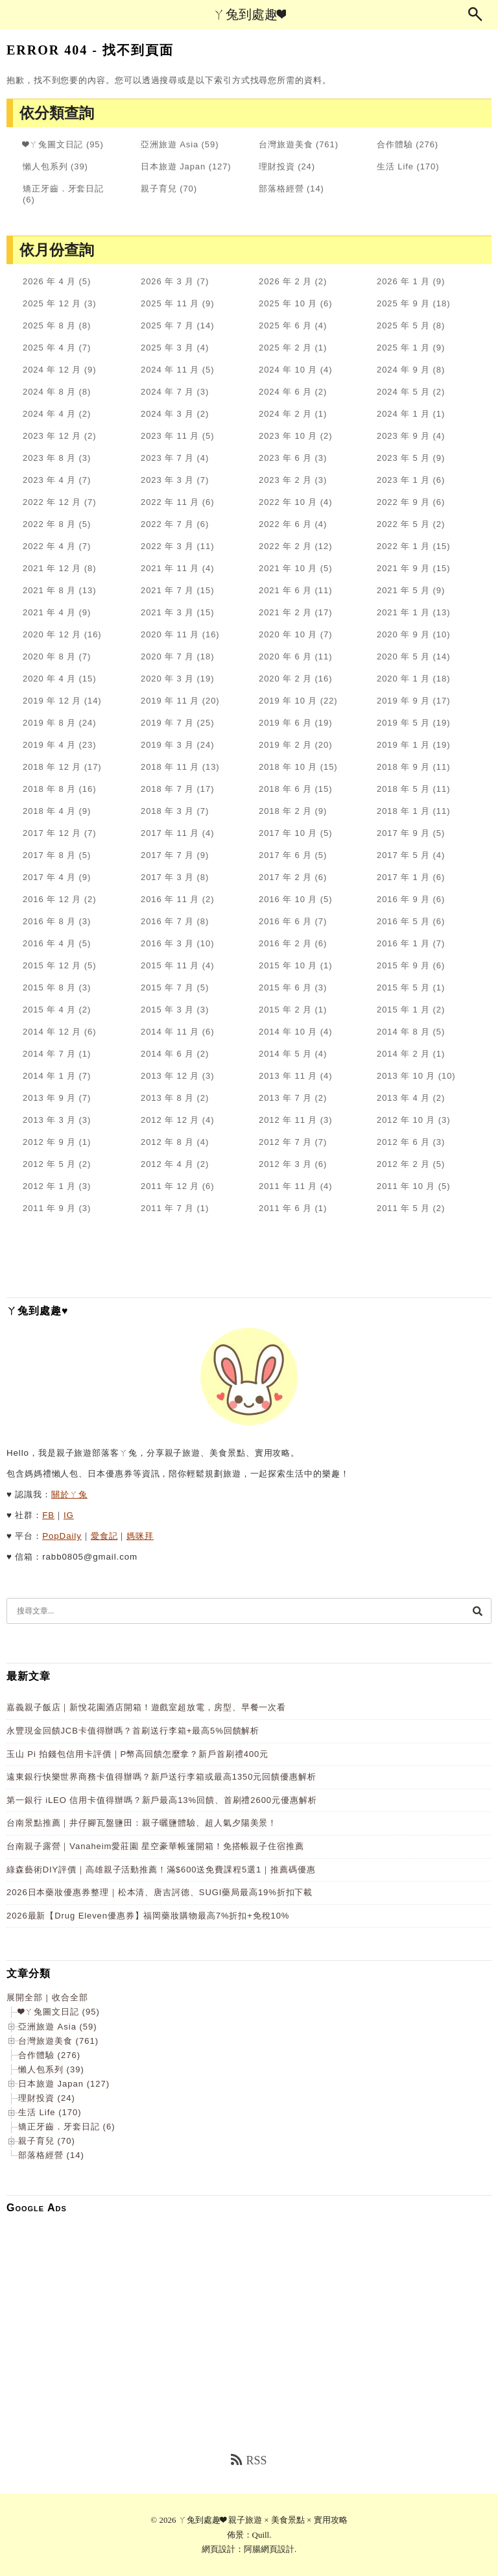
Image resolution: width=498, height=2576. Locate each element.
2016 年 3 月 (167, 943)
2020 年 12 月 (52, 634)
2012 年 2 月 (403, 1164)
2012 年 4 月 (167, 1164)
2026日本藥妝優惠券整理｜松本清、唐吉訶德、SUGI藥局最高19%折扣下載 (159, 1892)
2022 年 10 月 (288, 502)
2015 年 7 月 (167, 987)
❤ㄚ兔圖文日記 (53, 144)
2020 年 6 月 (285, 656)
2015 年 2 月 (285, 1009)
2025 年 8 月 (49, 325)
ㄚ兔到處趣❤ (249, 14)
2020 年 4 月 (49, 678)
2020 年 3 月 (167, 678)
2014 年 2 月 (403, 1054)
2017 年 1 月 (403, 877)
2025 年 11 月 (170, 303)
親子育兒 (159, 188)
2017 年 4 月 (49, 877)
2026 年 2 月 (285, 281)
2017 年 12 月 (52, 833)
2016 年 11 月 (170, 899)
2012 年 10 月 (406, 1120)
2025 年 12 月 (52, 303)
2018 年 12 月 (52, 767)
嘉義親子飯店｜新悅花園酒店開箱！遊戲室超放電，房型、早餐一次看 (146, 1707)
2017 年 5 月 (403, 855)
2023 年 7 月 (167, 458)
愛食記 (104, 1536)
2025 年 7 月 (167, 325)
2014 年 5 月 (285, 1054)
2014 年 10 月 (288, 1032)
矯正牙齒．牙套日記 (63, 188)
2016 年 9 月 (403, 899)
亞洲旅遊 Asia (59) (57, 2026)
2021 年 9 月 (403, 568)
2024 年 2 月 (285, 414)
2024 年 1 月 (403, 414)
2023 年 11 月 (170, 436)
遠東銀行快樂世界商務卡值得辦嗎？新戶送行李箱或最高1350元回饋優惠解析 (161, 1777)
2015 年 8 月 (49, 987)
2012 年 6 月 (403, 1142)
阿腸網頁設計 (269, 2549)
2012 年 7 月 (285, 1142)
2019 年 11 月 (170, 700)
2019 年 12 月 (52, 700)
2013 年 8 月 (167, 1098)
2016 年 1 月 (403, 943)
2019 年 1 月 (403, 745)
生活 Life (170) (50, 2112)
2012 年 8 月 (167, 1142)
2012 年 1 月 (49, 1186)
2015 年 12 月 (52, 965)
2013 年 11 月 (288, 1076)
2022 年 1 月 (403, 546)
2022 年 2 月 (285, 546)
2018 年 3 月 (167, 811)
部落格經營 (281, 188)
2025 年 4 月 (49, 347)
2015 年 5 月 (403, 987)
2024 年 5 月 (403, 392)
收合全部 (70, 1997)
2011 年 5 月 (403, 1208)
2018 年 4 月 (49, 811)
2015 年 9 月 (403, 965)
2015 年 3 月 (167, 1009)
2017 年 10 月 (288, 833)
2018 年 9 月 (403, 767)
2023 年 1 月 (403, 480)
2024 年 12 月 (52, 369)
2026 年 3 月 (167, 281)
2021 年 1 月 (403, 612)
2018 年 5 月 (403, 789)
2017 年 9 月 (403, 833)
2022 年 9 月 (403, 502)
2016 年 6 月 (285, 921)
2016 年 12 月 (52, 899)
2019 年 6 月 (285, 723)
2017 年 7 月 (167, 855)
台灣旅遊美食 (286, 144)
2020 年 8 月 (49, 656)
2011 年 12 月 (170, 1186)
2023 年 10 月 (288, 436)
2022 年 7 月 (167, 524)
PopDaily (62, 1536)
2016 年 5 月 (403, 921)
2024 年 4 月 (49, 414)
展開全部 (24, 1997)
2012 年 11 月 (288, 1120)
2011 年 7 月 (167, 1208)
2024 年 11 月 (170, 369)
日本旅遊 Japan (173, 166)
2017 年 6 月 (285, 855)
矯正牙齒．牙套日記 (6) (66, 2126)
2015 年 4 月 (49, 1009)
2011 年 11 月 (288, 1186)
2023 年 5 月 (403, 458)
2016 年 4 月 (49, 943)
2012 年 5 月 (49, 1164)
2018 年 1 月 (403, 811)
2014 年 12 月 (52, 1032)
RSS (249, 2460)
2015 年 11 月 (170, 965)
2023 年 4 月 (49, 480)
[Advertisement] (249, 2314)
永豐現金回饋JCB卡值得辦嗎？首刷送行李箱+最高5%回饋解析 (132, 1731)
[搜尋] (477, 1610)
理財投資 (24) (46, 2098)
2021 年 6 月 (285, 590)
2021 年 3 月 (167, 612)
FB (48, 1515)
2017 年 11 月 (170, 833)
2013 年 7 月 (285, 1098)
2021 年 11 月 (170, 568)
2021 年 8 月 (49, 590)
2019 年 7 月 (167, 723)
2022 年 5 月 (403, 524)
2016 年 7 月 (167, 921)
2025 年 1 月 (403, 347)
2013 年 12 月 (170, 1076)
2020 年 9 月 (403, 634)
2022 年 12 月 (52, 502)
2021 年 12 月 (52, 568)
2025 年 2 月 (285, 347)
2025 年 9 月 (403, 303)
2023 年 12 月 (52, 436)
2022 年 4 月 (49, 546)
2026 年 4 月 (49, 281)
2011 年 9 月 (49, 1208)
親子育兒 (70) (46, 2141)
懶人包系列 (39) (51, 2069)
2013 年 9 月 (49, 1098)
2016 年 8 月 (49, 921)
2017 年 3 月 (167, 877)
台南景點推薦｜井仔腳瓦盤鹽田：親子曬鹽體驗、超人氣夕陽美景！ (141, 1823)
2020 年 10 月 (288, 634)
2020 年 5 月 (403, 656)
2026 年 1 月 (403, 281)
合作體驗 (395, 144)
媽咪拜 (140, 1536)
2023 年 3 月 (167, 480)
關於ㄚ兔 (69, 1494)
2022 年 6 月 (285, 524)
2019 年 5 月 (403, 723)
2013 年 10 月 (406, 1076)
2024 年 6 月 (285, 392)
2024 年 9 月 (403, 369)
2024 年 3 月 (167, 414)
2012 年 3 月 (285, 1164)
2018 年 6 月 (285, 789)
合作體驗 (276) (49, 2055)
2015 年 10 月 (288, 965)
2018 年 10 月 (288, 767)
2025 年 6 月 (285, 325)
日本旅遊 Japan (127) (64, 2084)
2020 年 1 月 (403, 678)
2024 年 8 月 (49, 392)
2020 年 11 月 (170, 634)
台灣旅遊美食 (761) (58, 2041)
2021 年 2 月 (285, 612)
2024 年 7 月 (167, 392)
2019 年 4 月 (49, 745)
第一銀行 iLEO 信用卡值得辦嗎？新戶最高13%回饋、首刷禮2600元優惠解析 (161, 1800)
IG (69, 1515)
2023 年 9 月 (403, 436)
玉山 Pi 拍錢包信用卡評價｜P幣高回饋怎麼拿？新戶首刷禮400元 (137, 1754)
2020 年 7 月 (167, 656)
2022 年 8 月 (49, 524)
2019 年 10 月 (288, 700)
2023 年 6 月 (285, 458)
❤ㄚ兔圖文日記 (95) (59, 2012)
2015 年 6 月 (285, 987)
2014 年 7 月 (49, 1054)
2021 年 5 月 (403, 590)
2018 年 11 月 (170, 767)
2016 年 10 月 (288, 899)
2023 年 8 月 (49, 458)
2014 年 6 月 (167, 1054)
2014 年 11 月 (170, 1032)
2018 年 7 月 (167, 789)
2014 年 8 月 (403, 1032)
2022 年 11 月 (170, 502)
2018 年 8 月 (49, 789)
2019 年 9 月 (403, 700)
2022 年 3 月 (167, 546)
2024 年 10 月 (288, 369)
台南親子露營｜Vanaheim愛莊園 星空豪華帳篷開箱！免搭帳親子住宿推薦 (155, 1846)
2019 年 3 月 (167, 745)
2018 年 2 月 (285, 811)
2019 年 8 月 (49, 723)
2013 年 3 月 (49, 1120)
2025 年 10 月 (288, 303)
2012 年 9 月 (49, 1142)
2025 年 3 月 (167, 347)
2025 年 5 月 (403, 325)
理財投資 (277, 166)
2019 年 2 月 (285, 745)
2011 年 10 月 (406, 1186)
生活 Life (395, 166)
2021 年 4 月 (49, 612)
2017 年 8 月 (49, 855)
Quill (261, 2535)
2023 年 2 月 (285, 480)
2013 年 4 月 (403, 1098)
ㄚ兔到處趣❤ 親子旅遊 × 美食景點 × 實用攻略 (263, 2520)
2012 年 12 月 (170, 1120)
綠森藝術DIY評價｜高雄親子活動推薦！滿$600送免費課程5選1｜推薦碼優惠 (161, 1869)
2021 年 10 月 (288, 568)
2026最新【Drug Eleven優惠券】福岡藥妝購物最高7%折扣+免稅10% (147, 1915)
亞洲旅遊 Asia (169, 144)
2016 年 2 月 (285, 943)
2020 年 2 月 (285, 678)
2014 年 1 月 (49, 1076)
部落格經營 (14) (51, 2155)
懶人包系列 (45, 166)
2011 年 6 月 (285, 1208)
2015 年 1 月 (403, 1009)
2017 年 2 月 (285, 877)
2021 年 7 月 (167, 590)
